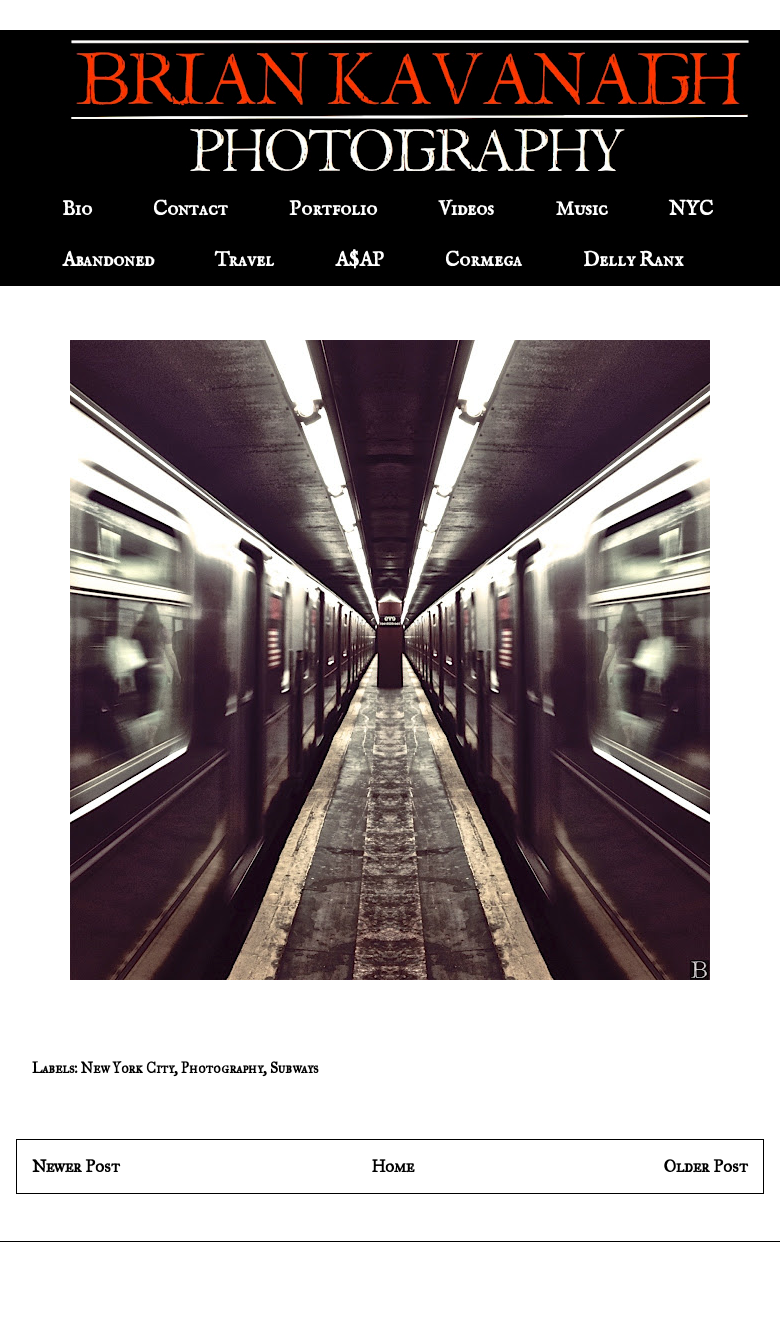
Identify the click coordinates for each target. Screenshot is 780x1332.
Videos (466, 209)
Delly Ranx (633, 260)
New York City (127, 1068)
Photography (222, 1068)
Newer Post (76, 1166)
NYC (691, 209)
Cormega (483, 260)
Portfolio (333, 209)
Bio (77, 209)
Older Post (706, 1166)
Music (581, 209)
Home (392, 1166)
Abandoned (108, 260)
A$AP (359, 260)
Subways (294, 1068)
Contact (190, 209)
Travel (244, 260)
